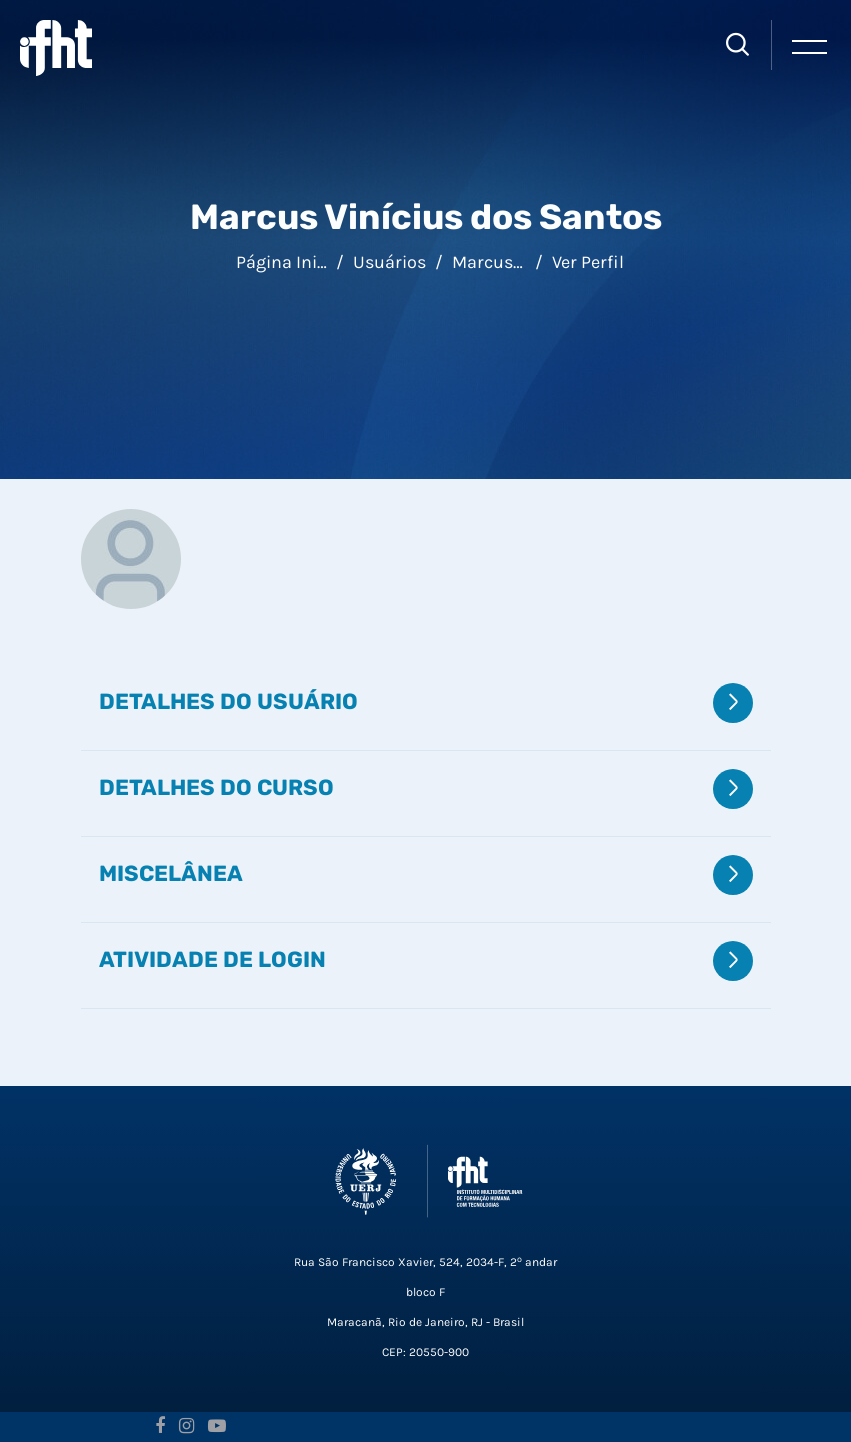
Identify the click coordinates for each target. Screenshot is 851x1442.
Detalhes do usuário (228, 701)
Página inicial (291, 262)
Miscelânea (171, 873)
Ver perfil (588, 262)
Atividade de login (212, 959)
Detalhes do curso (216, 787)
